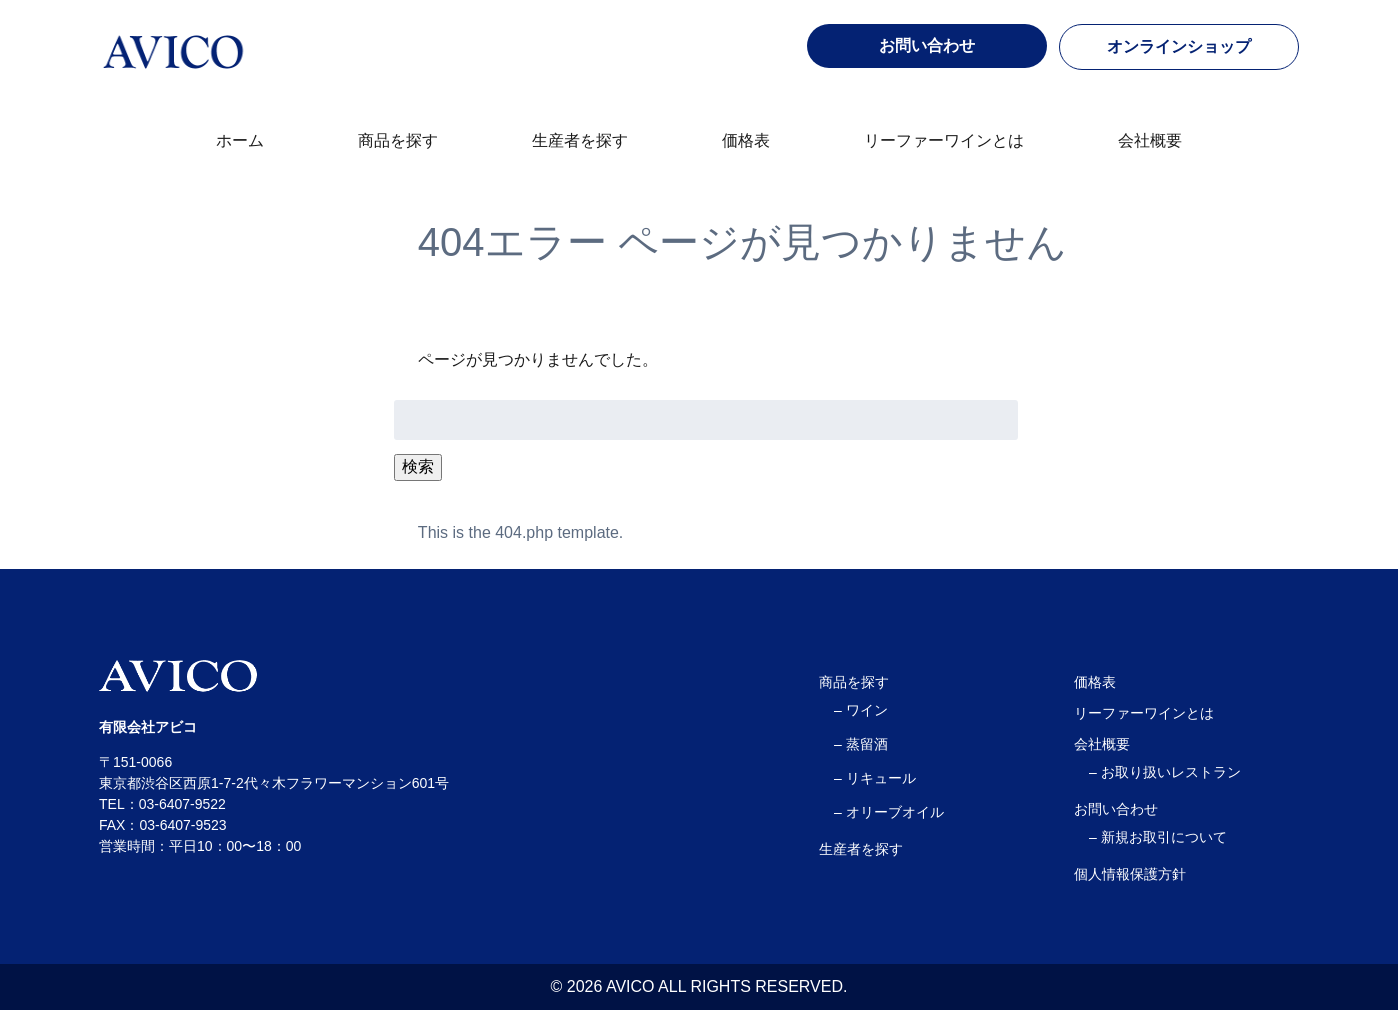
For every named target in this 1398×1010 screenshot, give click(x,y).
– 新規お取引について (1158, 837)
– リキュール (875, 778)
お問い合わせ (1116, 809)
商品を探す (398, 140)
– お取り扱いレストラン (1165, 772)
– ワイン (861, 710)
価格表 (746, 140)
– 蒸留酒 (861, 744)
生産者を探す (580, 140)
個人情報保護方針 (1130, 874)
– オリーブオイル (889, 812)
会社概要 (1150, 140)
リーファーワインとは (944, 140)
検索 (418, 466)
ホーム (240, 140)
